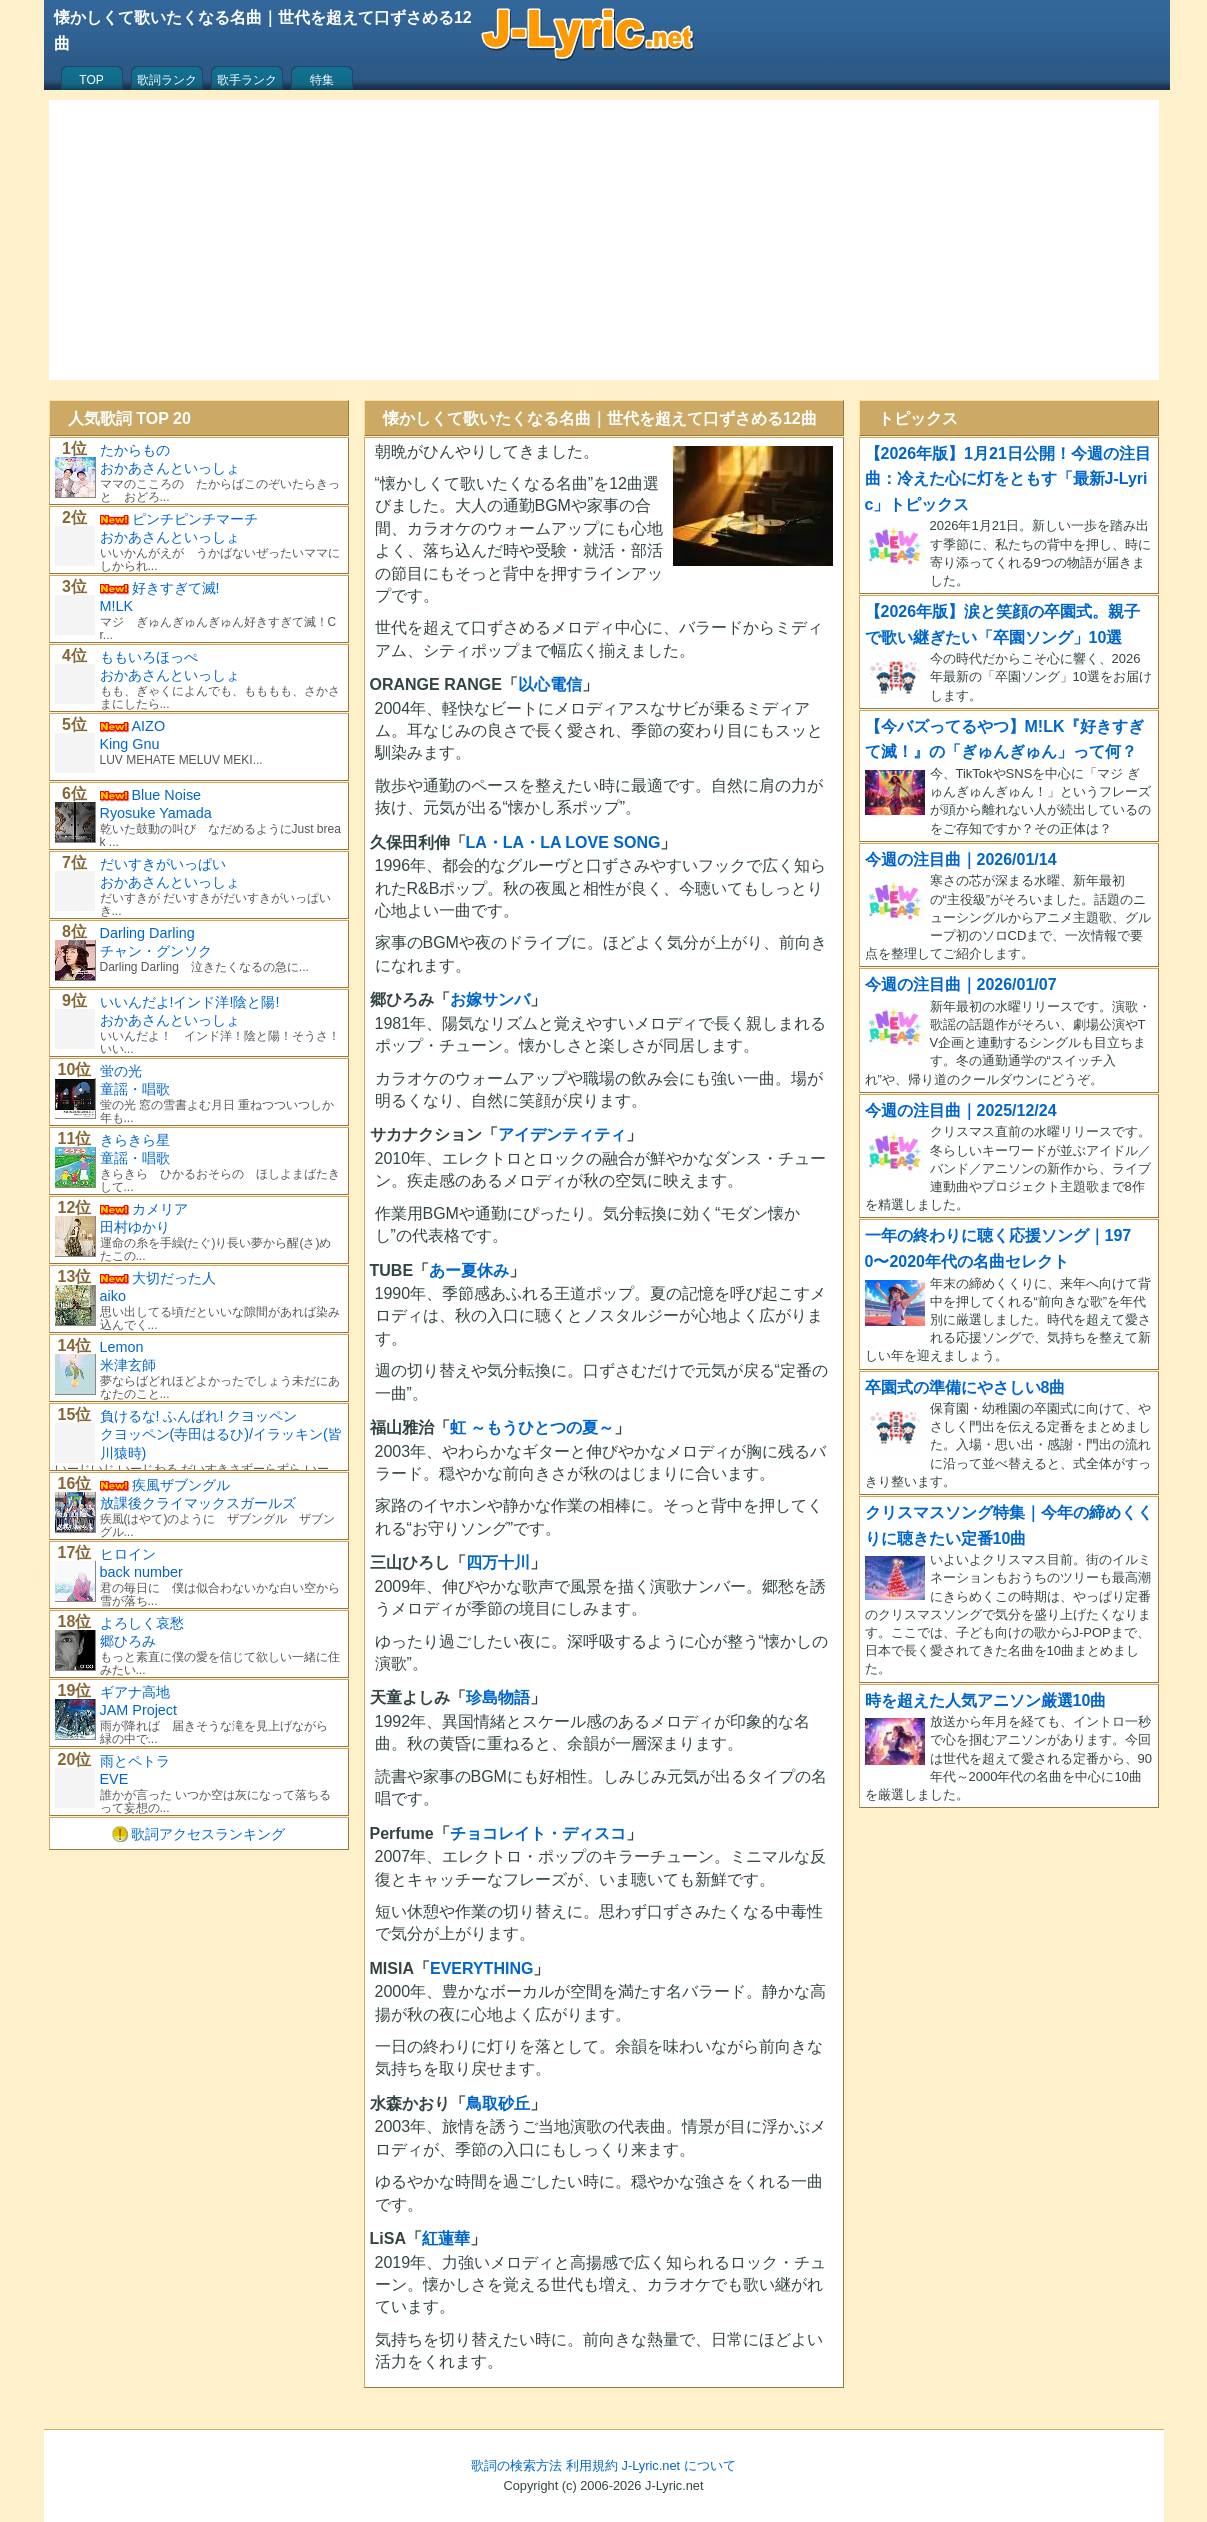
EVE (114, 1779)
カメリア (160, 1209)
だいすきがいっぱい (163, 864)
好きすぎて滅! (176, 588)
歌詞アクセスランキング (208, 1834)
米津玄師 (128, 1365)
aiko (113, 1296)
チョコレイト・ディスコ (538, 1833)
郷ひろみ (128, 1641)
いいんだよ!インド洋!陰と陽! (190, 1002)
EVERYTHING (481, 1968)
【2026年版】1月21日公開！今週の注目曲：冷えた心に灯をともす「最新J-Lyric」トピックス (1008, 479)
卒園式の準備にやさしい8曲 (965, 1387)
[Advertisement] (604, 240)
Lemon (122, 1347)
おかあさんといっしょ (170, 468)
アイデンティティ (562, 1134)
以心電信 (550, 684)
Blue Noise (167, 795)
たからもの (135, 450)
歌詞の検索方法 (516, 2465)
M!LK (117, 606)
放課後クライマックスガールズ (198, 1503)
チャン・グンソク (156, 951)
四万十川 (498, 1562)
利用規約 (592, 2465)
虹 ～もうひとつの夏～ (532, 1427)
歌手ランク (247, 80)
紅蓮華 (446, 2238)
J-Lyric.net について (679, 2465)
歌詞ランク (167, 80)
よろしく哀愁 (142, 1623)
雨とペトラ (135, 1761)
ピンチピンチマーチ (195, 519)
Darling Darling (147, 933)
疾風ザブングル (181, 1485)
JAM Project (139, 1710)
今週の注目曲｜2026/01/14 (961, 859)
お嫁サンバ (490, 999)
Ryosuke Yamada (156, 813)
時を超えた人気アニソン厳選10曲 (986, 1700)
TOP (91, 80)
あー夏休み (469, 1270)
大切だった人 (174, 1278)
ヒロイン (128, 1554)
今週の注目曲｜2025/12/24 (961, 1110)
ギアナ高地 (135, 1692)
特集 (322, 80)
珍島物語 (498, 1697)
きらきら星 (135, 1140)
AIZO (149, 726)
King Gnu (130, 744)
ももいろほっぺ (149, 657)
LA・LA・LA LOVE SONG (563, 842)
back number (141, 1572)
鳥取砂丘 (498, 2103)
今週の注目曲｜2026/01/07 (961, 984)
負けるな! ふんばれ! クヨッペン (199, 1416)
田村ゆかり (135, 1227)
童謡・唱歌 (135, 1089)
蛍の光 (121, 1071)
